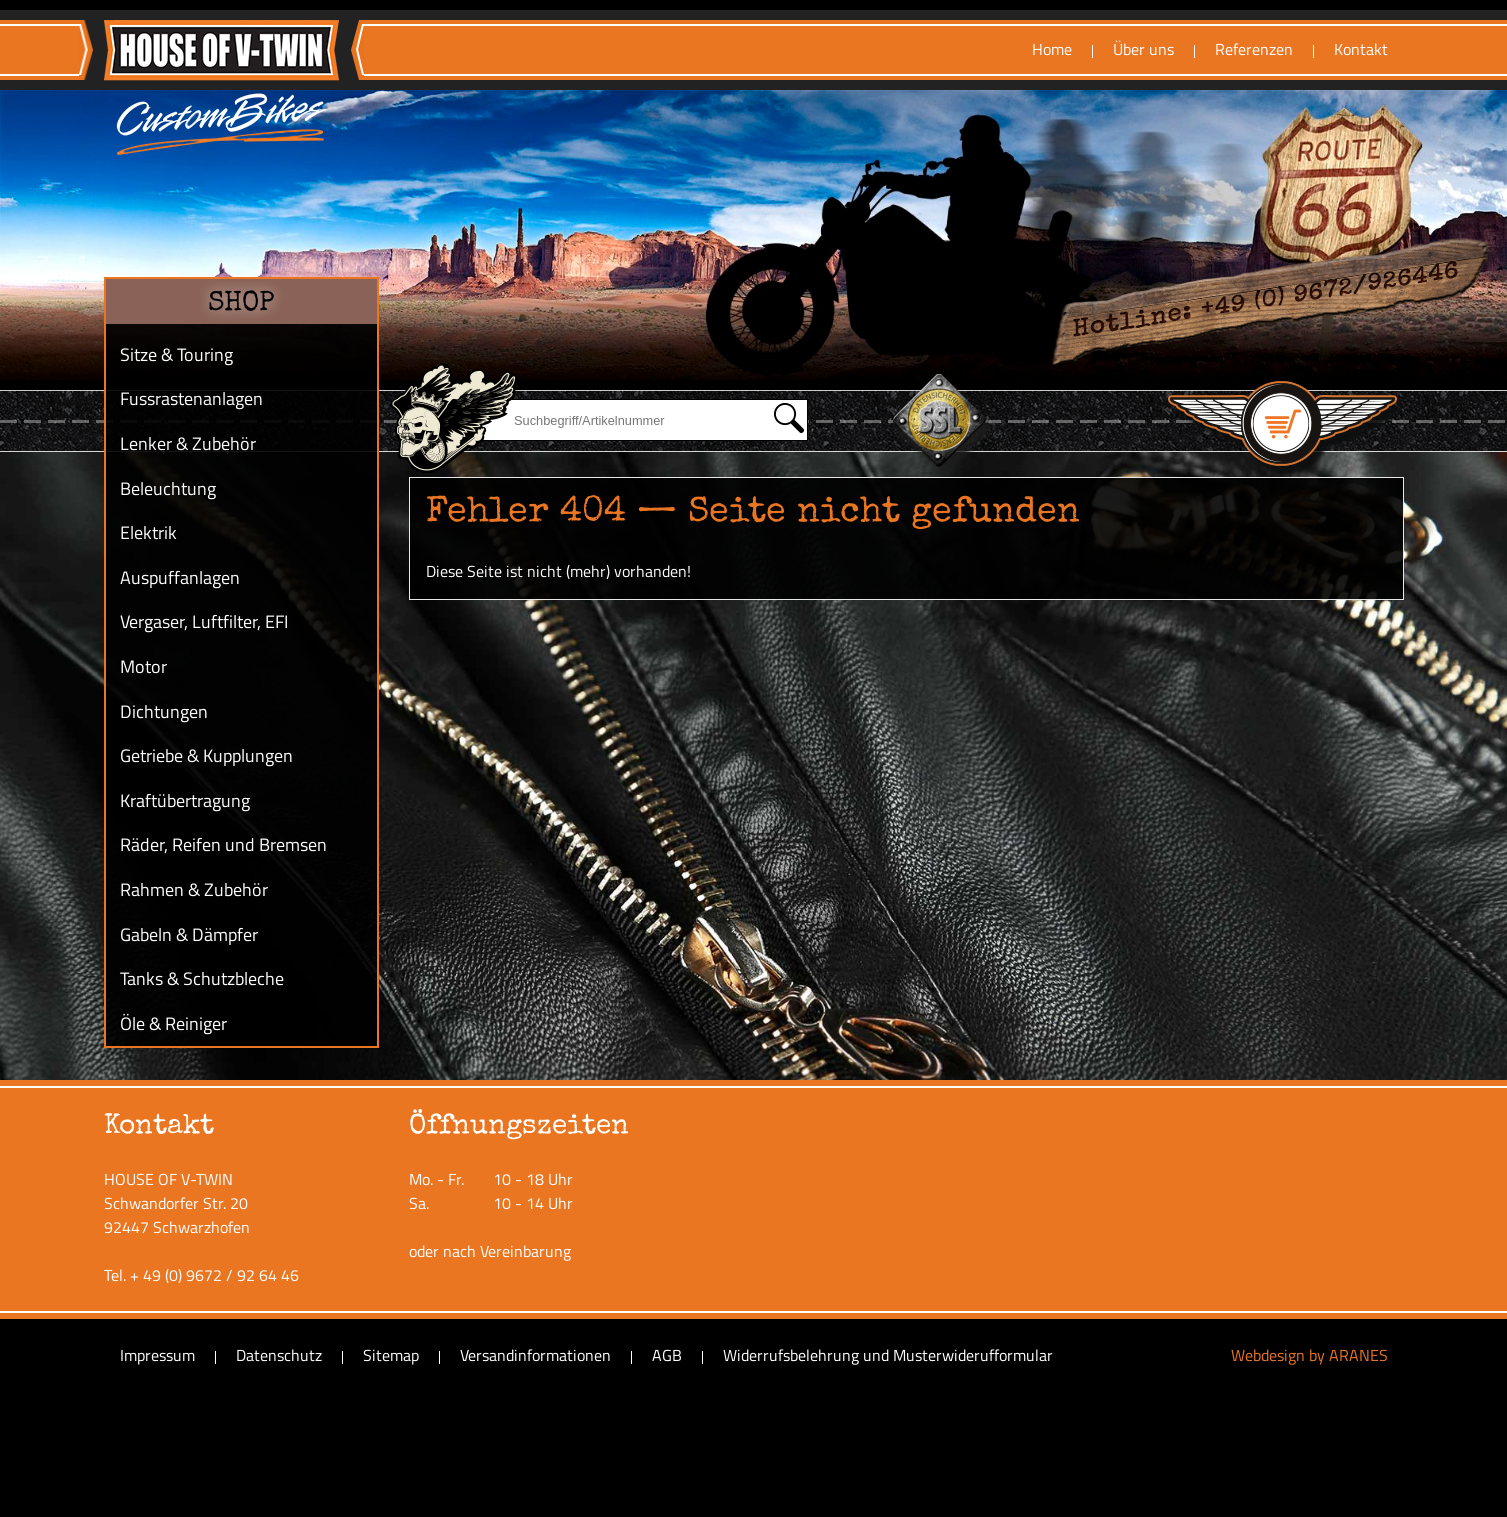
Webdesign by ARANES (1309, 1355)
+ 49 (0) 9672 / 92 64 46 (214, 1275)
